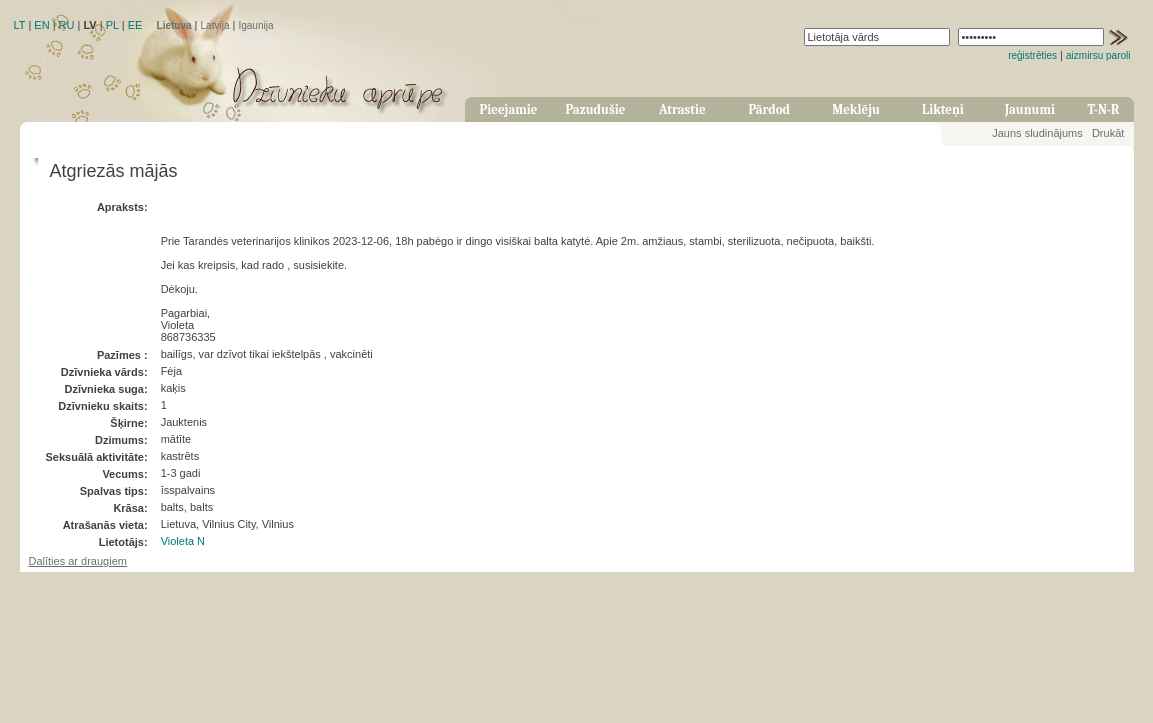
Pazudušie (595, 109)
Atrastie (682, 109)
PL (112, 25)
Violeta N (183, 541)
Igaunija (255, 25)
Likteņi (943, 109)
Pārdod (769, 109)
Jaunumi (1030, 109)
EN (41, 25)
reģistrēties (1032, 55)
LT (20, 25)
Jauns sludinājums (1037, 133)
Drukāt (1108, 133)
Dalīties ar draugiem (78, 561)
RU (67, 25)
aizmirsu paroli (1098, 55)
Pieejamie (509, 109)
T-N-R (1104, 109)
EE (135, 25)
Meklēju (856, 109)
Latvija (215, 25)
